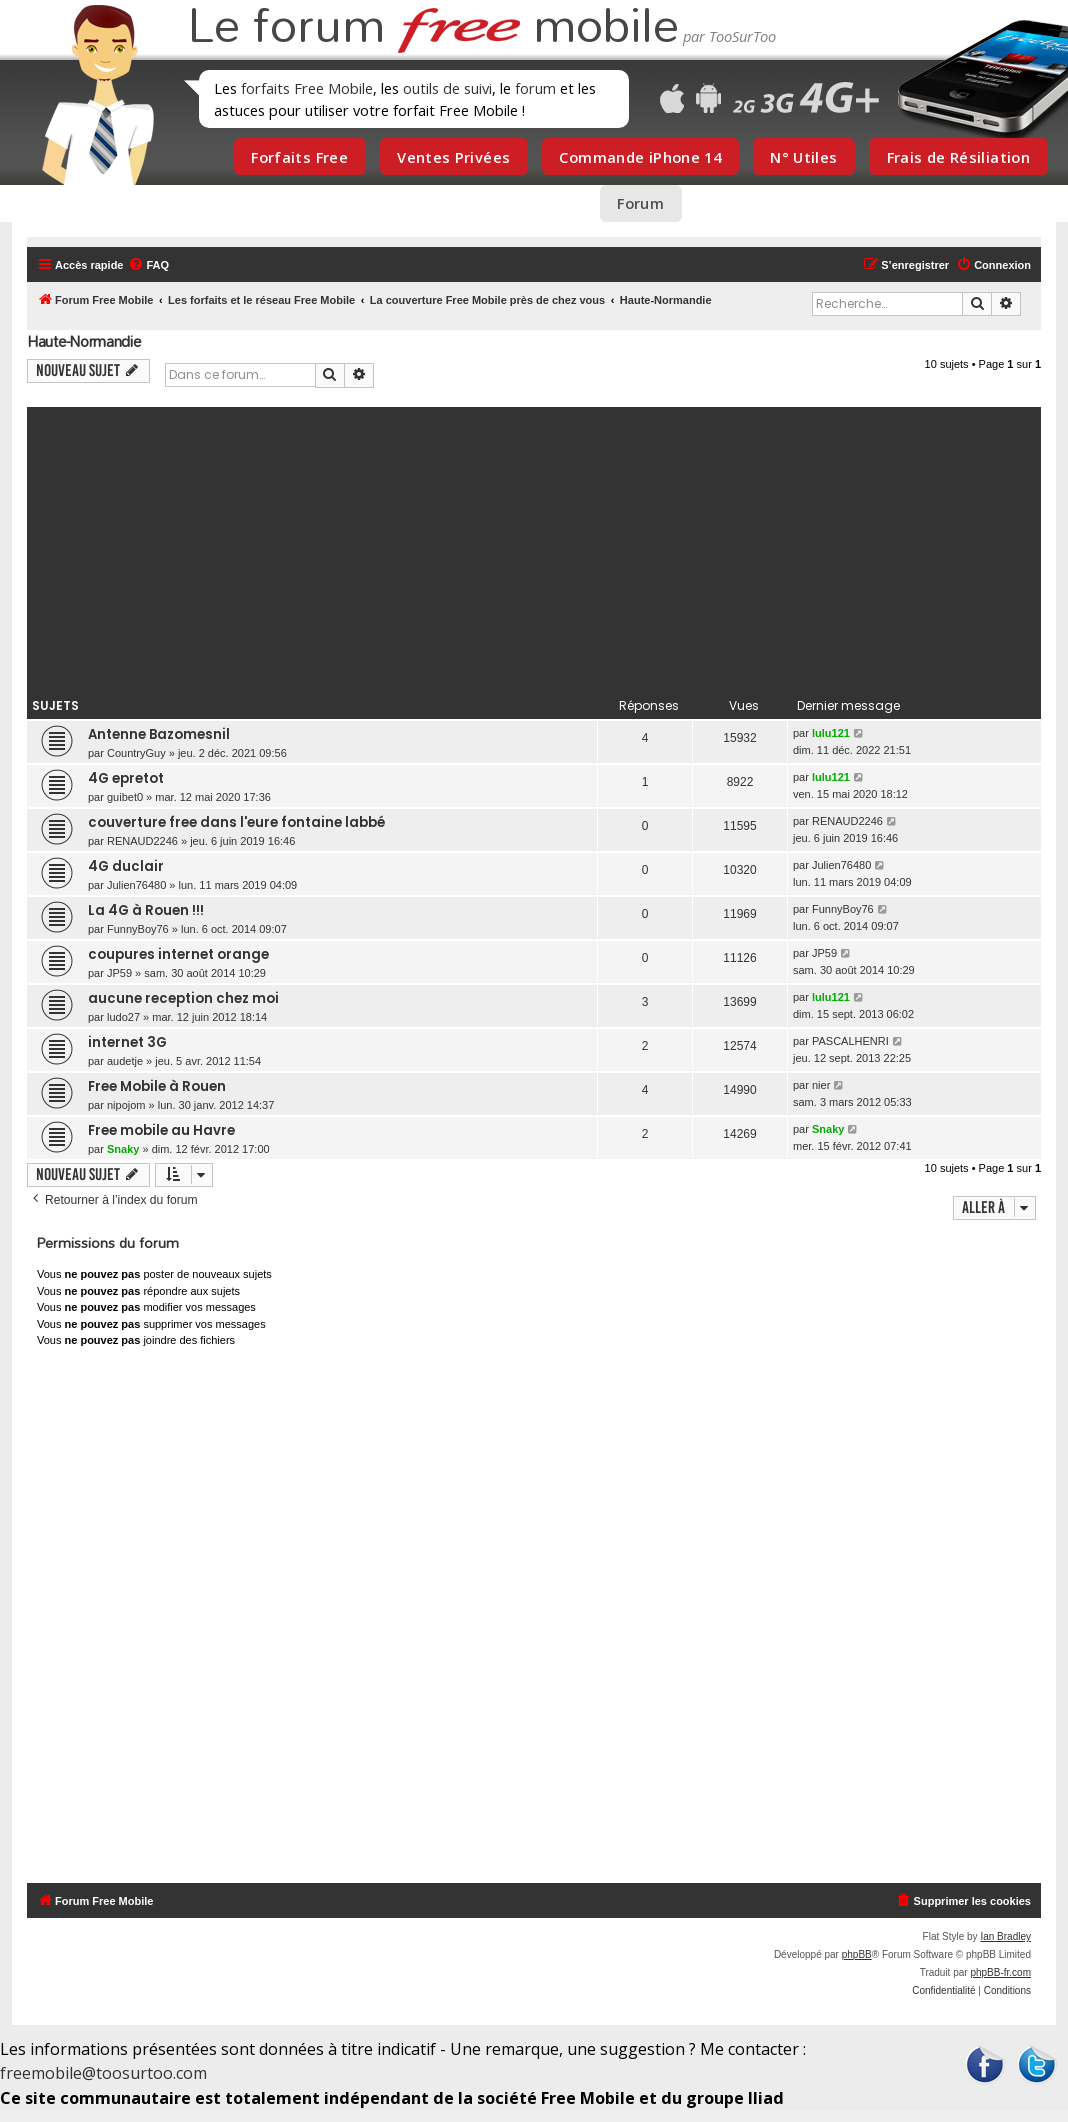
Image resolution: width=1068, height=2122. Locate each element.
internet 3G (127, 1042)
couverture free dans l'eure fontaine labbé (236, 822)
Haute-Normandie (84, 341)
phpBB (857, 1954)
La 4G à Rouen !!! (146, 910)
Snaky (123, 1149)
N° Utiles (803, 157)
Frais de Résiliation (958, 157)
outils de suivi (447, 88)
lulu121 (831, 733)
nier (821, 1085)
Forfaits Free (299, 157)
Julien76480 (136, 885)
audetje (125, 1061)
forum (535, 88)
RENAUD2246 (142, 841)
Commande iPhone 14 (640, 157)
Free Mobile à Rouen (157, 1086)
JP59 (119, 973)
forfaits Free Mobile (307, 88)
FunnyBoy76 (138, 929)
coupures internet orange (178, 954)
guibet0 (125, 797)
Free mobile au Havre (161, 1130)
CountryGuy (136, 753)
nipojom (126, 1105)
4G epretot (126, 778)
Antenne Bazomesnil (159, 734)
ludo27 (123, 1017)
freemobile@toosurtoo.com (103, 2073)
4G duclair (126, 866)
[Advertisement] (534, 547)
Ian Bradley (1005, 1936)
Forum (640, 203)
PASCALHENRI (850, 1041)
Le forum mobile (433, 28)
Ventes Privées (453, 157)
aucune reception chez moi (183, 998)
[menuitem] (148, 265)
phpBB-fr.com (1000, 1972)
